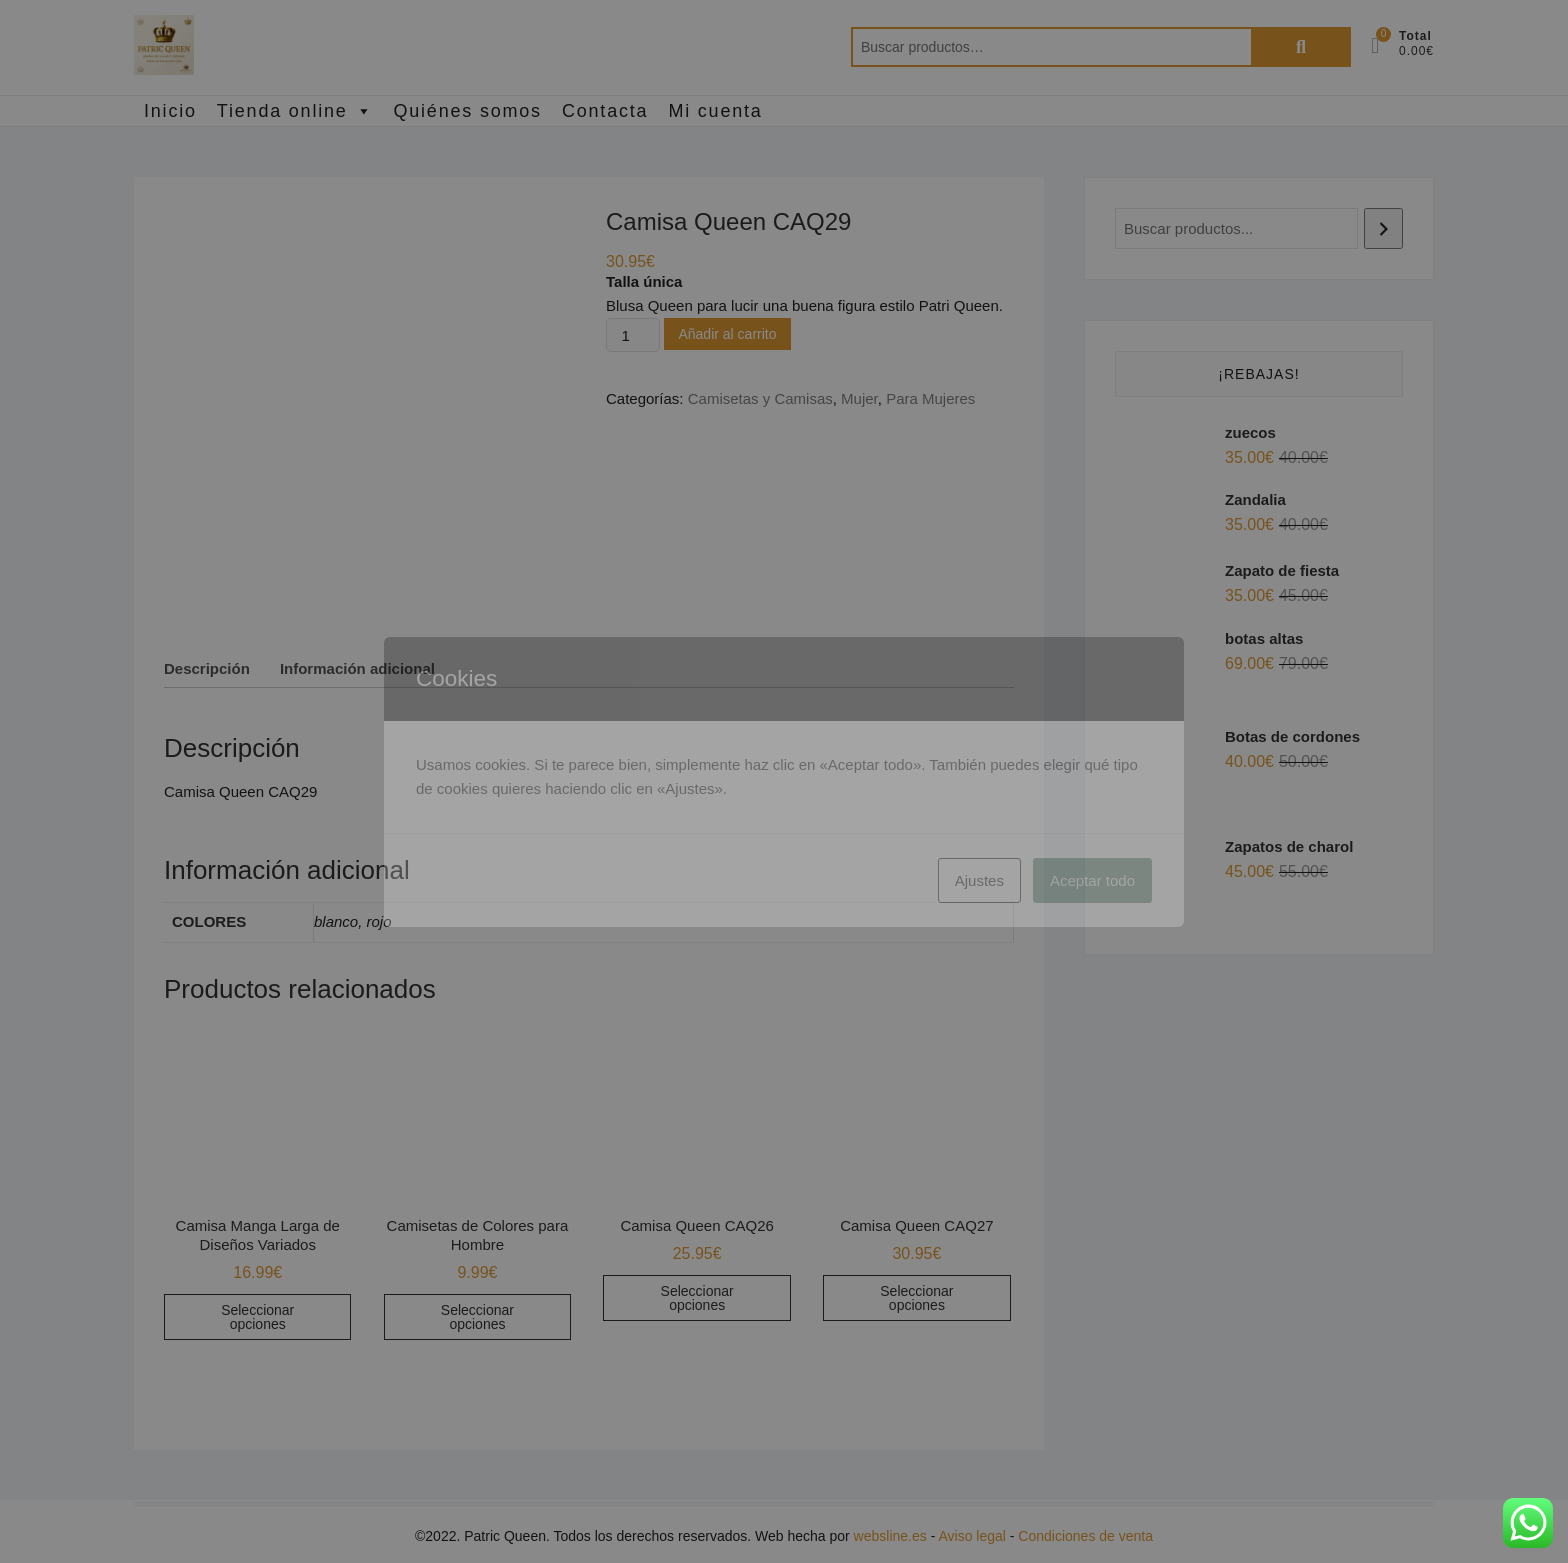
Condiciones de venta (1085, 1536)
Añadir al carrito (727, 334)
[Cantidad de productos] (633, 335)
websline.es (890, 1536)
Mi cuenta (715, 111)
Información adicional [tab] (357, 668)
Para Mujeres (930, 398)
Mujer (859, 398)
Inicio (170, 111)
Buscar (1301, 47)
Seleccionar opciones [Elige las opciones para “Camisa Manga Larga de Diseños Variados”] (257, 1317)
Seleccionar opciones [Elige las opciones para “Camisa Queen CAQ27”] (916, 1298)
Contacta (605, 111)
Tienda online (295, 111)
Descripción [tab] (207, 668)
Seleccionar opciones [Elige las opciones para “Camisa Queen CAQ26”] (697, 1298)
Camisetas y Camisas (760, 398)
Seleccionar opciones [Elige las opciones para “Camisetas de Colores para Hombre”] (477, 1317)
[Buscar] (1383, 228)
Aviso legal (971, 1536)
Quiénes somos (467, 111)
